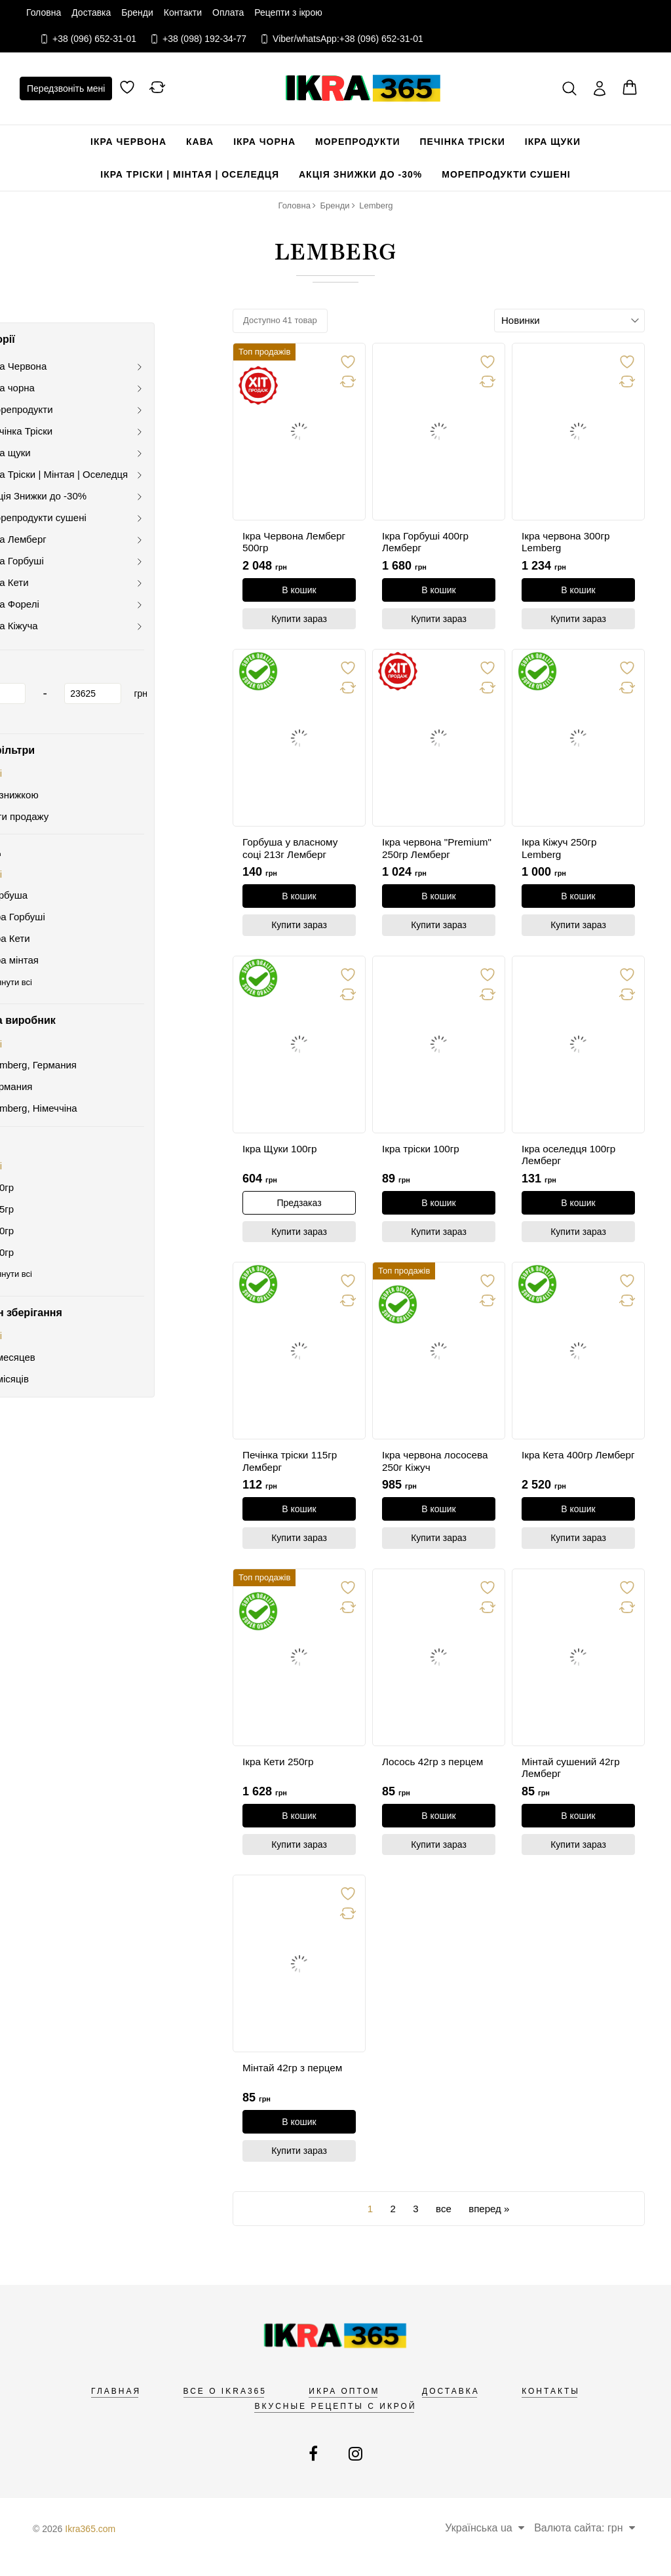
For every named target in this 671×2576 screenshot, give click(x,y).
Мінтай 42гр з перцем (294, 2080)
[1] (65, 679)
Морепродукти (357, 141)
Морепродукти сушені (506, 174)
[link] (299, 431)
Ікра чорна (264, 141)
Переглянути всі (68, 968)
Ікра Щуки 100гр (281, 1154)
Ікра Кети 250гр (279, 1771)
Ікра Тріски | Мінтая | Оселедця (189, 174)
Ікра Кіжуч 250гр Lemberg (561, 851)
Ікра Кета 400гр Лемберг (559, 1469)
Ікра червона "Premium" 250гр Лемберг (421, 852)
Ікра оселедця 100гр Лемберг (571, 1160)
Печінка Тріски (462, 141)
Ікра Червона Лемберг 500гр (296, 543)
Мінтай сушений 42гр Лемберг (573, 1777)
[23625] (160, 679)
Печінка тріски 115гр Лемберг (291, 1469)
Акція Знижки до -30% (360, 174)
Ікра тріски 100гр (422, 1154)
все (443, 2222)
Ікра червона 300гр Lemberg (568, 543)
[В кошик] (299, 590)
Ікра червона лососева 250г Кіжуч (437, 1469)
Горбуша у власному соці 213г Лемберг (292, 851)
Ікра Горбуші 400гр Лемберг (427, 543)
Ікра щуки (553, 141)
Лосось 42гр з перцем (435, 1771)
